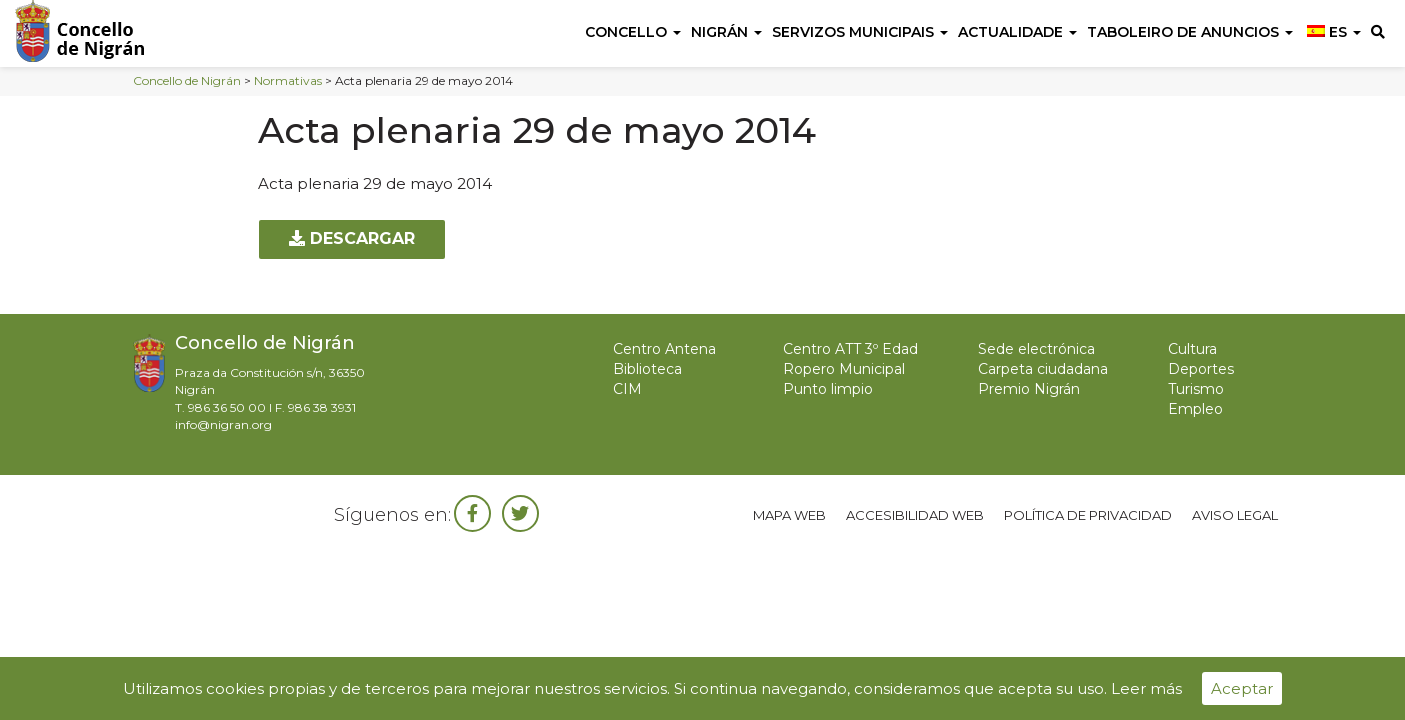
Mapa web (789, 515)
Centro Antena (664, 349)
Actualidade (1017, 32)
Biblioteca (647, 369)
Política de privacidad (1088, 515)
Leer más (1146, 688)
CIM (627, 389)
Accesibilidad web (915, 515)
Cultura (1192, 349)
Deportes (1201, 369)
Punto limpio (828, 389)
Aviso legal (1235, 515)
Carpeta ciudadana (1043, 369)
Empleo (1195, 409)
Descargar (352, 238)
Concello (633, 32)
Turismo (1196, 389)
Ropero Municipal (844, 369)
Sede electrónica (1036, 349)
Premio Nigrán (1029, 389)
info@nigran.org (223, 424)
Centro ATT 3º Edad (850, 349)
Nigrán (726, 32)
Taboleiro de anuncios (1190, 32)
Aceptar (1242, 688)
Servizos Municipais (860, 32)
